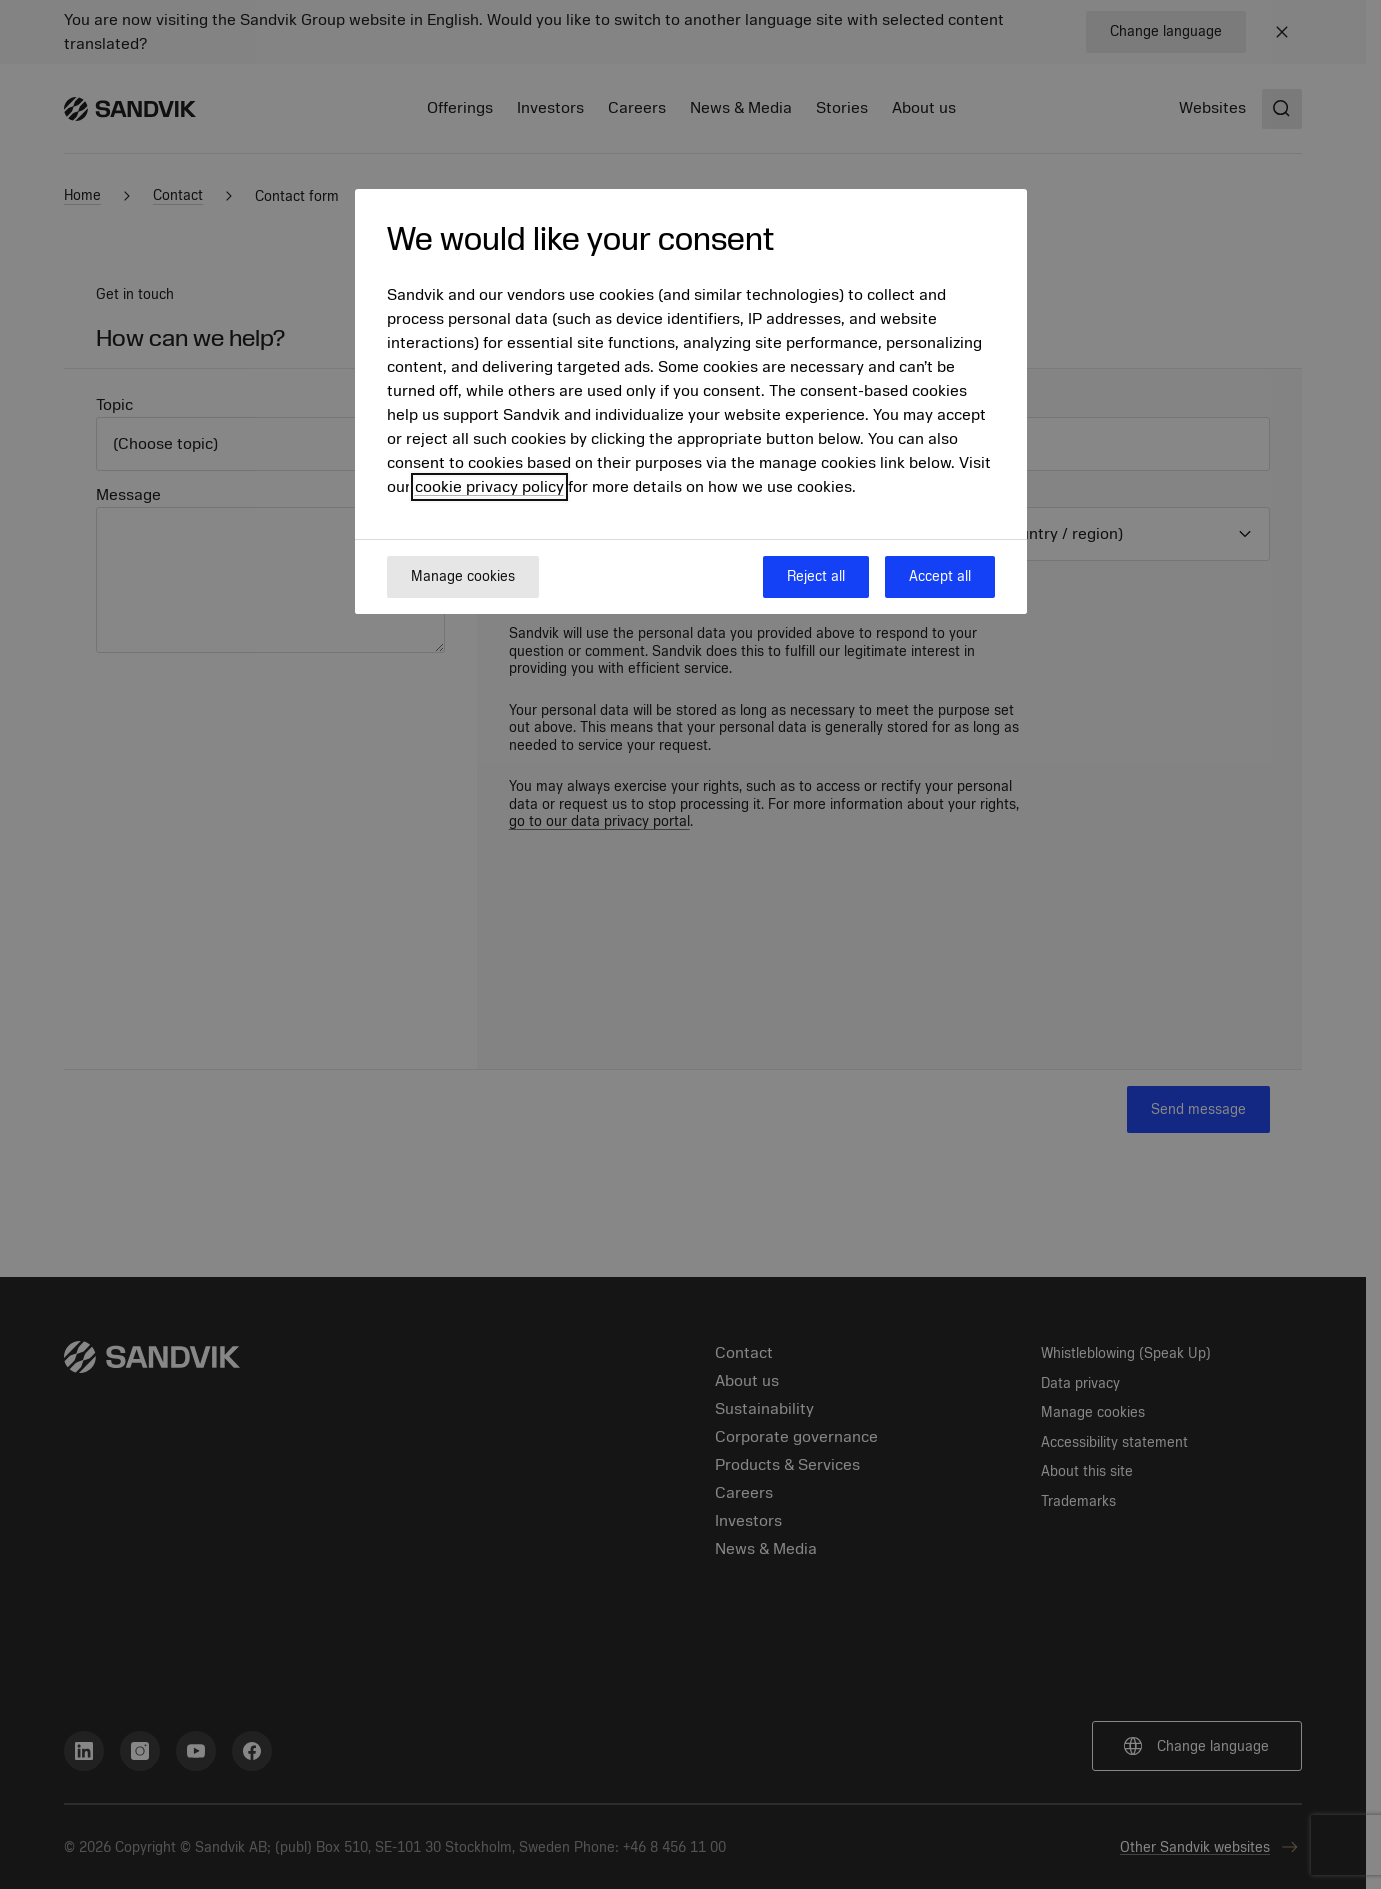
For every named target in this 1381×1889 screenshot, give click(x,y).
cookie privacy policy (489, 487)
